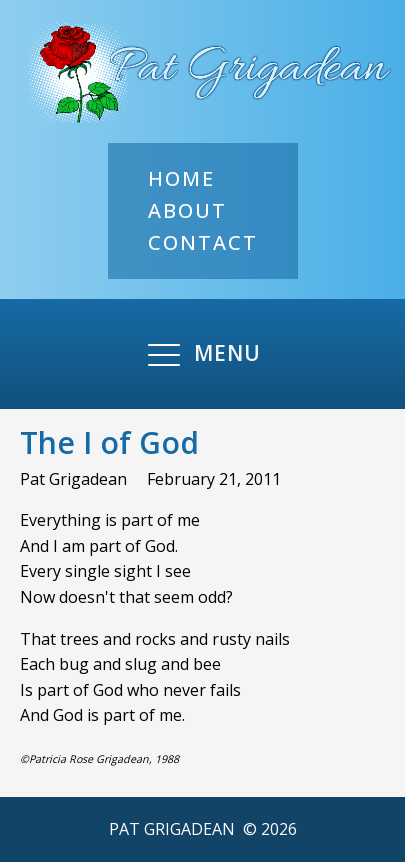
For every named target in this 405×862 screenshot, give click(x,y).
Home (181, 178)
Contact (203, 242)
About (187, 210)
